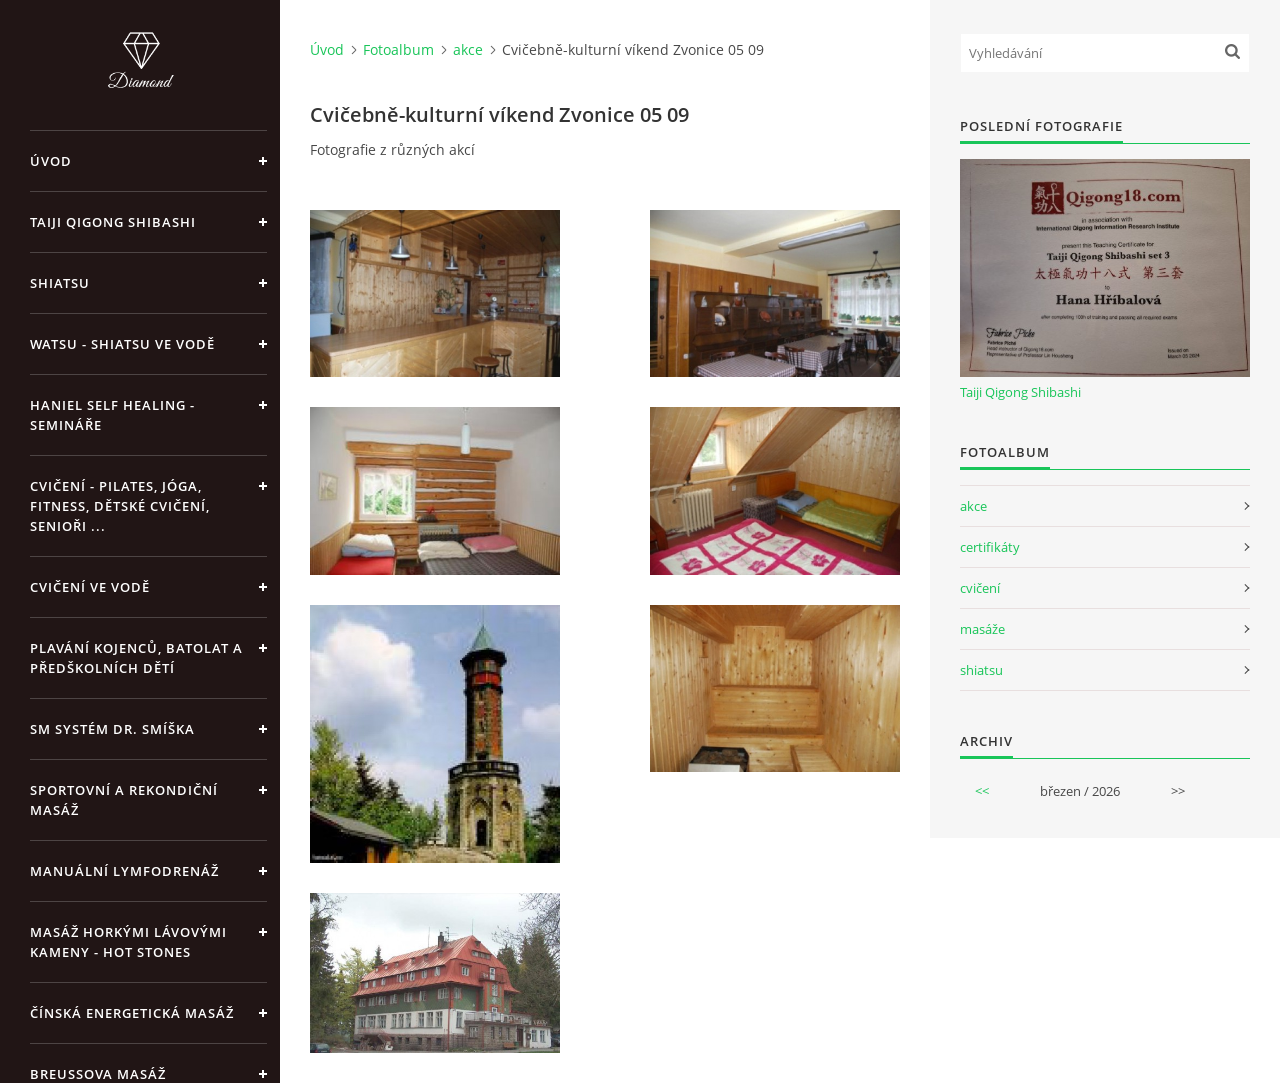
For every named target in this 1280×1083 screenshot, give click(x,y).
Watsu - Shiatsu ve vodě (122, 344)
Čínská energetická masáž (132, 1013)
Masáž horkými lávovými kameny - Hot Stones (128, 942)
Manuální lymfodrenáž (124, 871)
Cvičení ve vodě (90, 587)
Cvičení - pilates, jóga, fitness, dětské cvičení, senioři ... (120, 506)
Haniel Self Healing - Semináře (112, 415)
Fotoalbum (398, 49)
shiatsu (981, 670)
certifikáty (990, 547)
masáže (982, 629)
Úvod (51, 161)
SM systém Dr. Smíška (112, 729)
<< (982, 791)
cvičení (980, 588)
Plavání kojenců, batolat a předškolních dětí (136, 658)
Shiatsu (60, 283)
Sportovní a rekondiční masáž (124, 800)
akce (468, 49)
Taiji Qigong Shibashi (113, 222)
